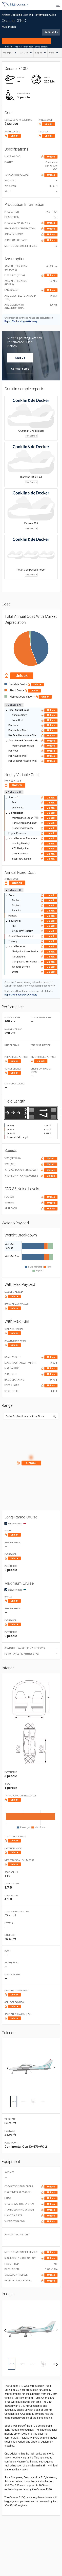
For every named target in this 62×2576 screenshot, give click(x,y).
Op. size (24, 53)
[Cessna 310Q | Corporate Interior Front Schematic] (54, 2364)
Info (17, 797)
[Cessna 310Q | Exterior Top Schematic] (33, 2101)
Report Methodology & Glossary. (21, 321)
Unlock (48, 124)
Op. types (8, 53)
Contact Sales (20, 368)
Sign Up (20, 357)
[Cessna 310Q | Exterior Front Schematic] (43, 2101)
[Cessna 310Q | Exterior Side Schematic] (23, 2101)
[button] (31, 1458)
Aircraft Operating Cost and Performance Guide (15, 6)
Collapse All (13, 705)
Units (52, 53)
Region (38, 53)
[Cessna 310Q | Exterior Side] (13, 2101)
